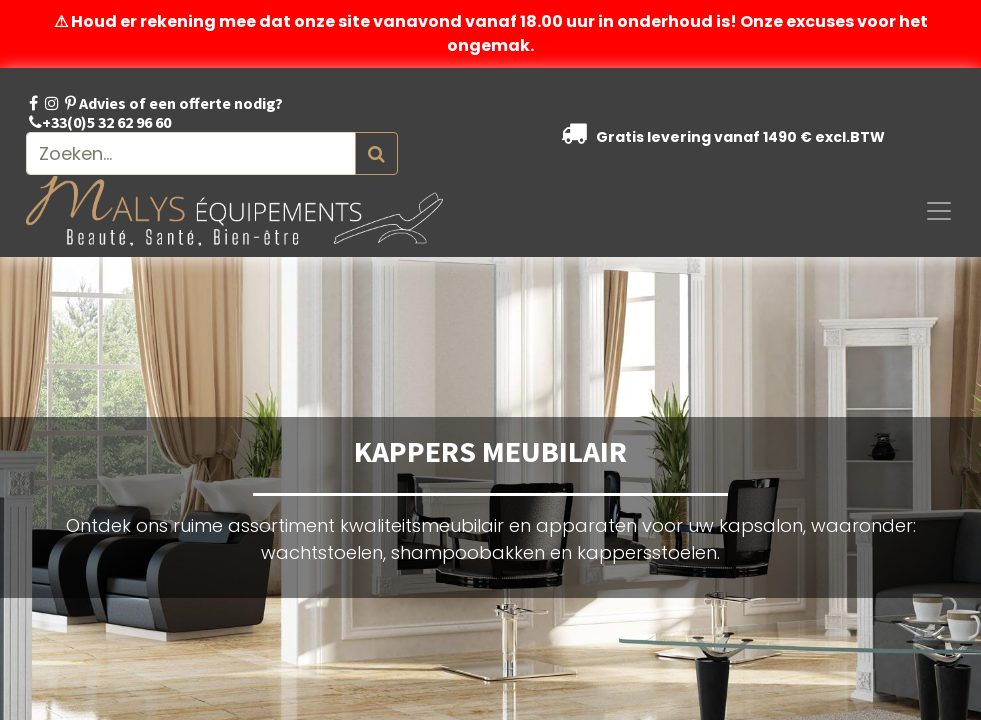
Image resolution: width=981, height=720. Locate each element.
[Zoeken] (376, 153)
